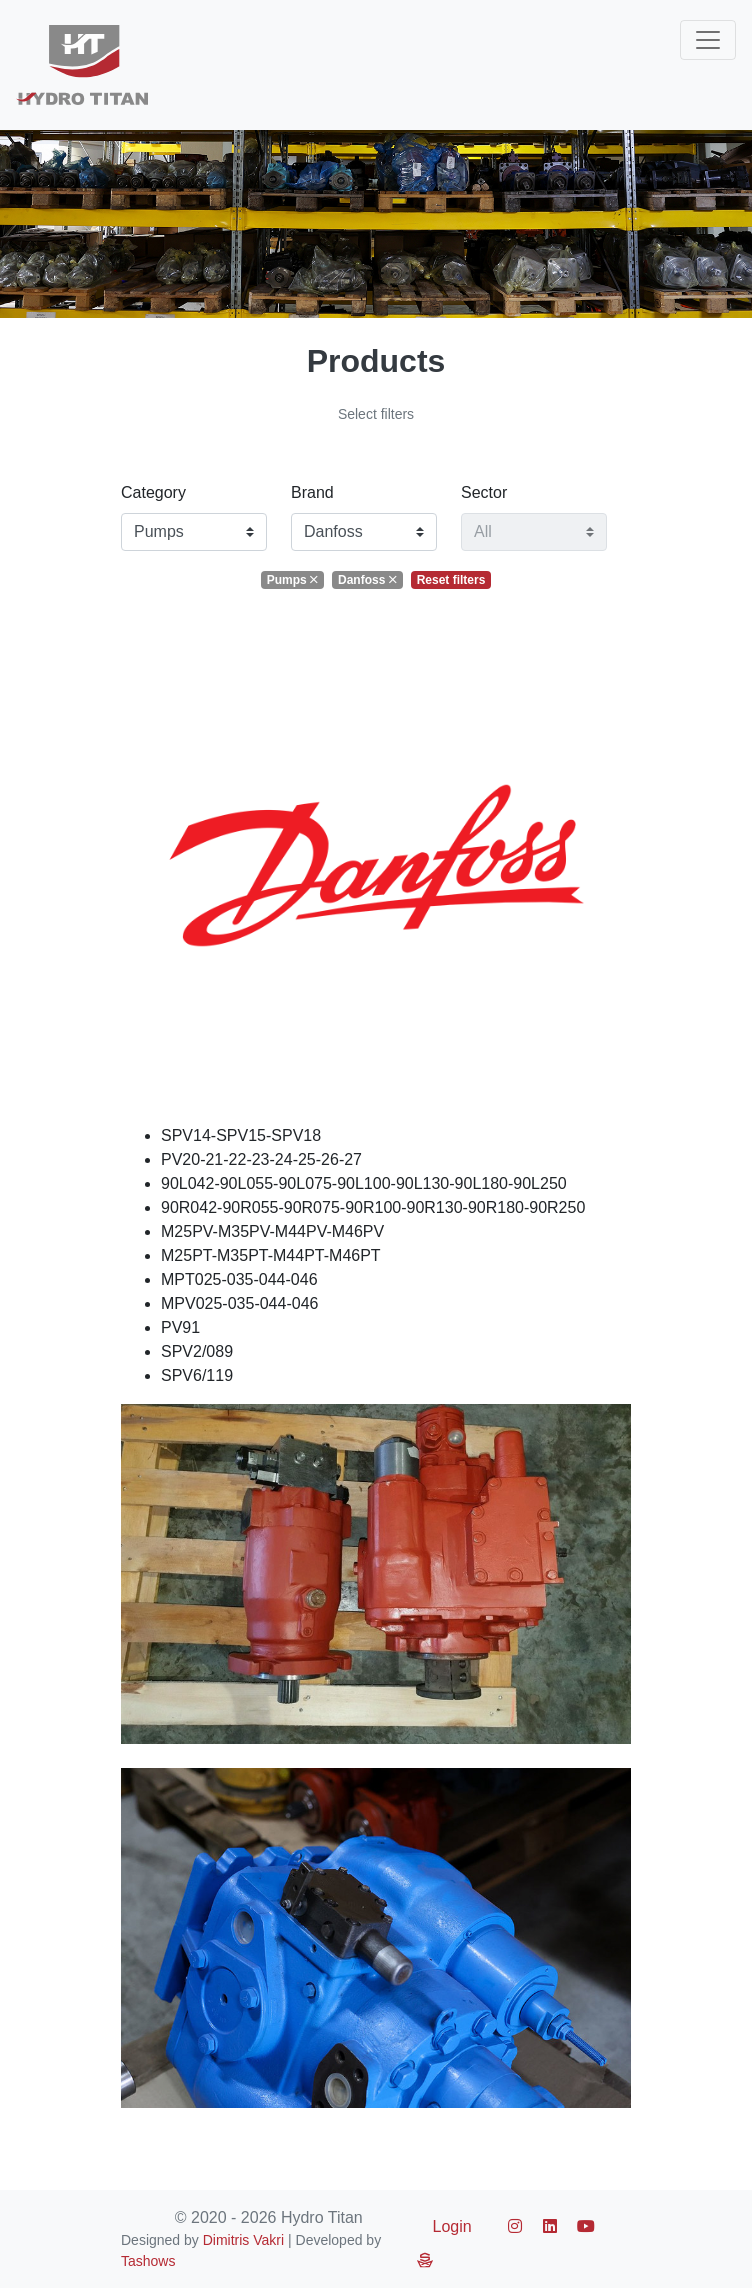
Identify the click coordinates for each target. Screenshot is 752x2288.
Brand (312, 492)
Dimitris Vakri (243, 2240)
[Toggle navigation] (708, 40)
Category (153, 492)
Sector (484, 492)
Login (452, 2226)
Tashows (148, 2261)
